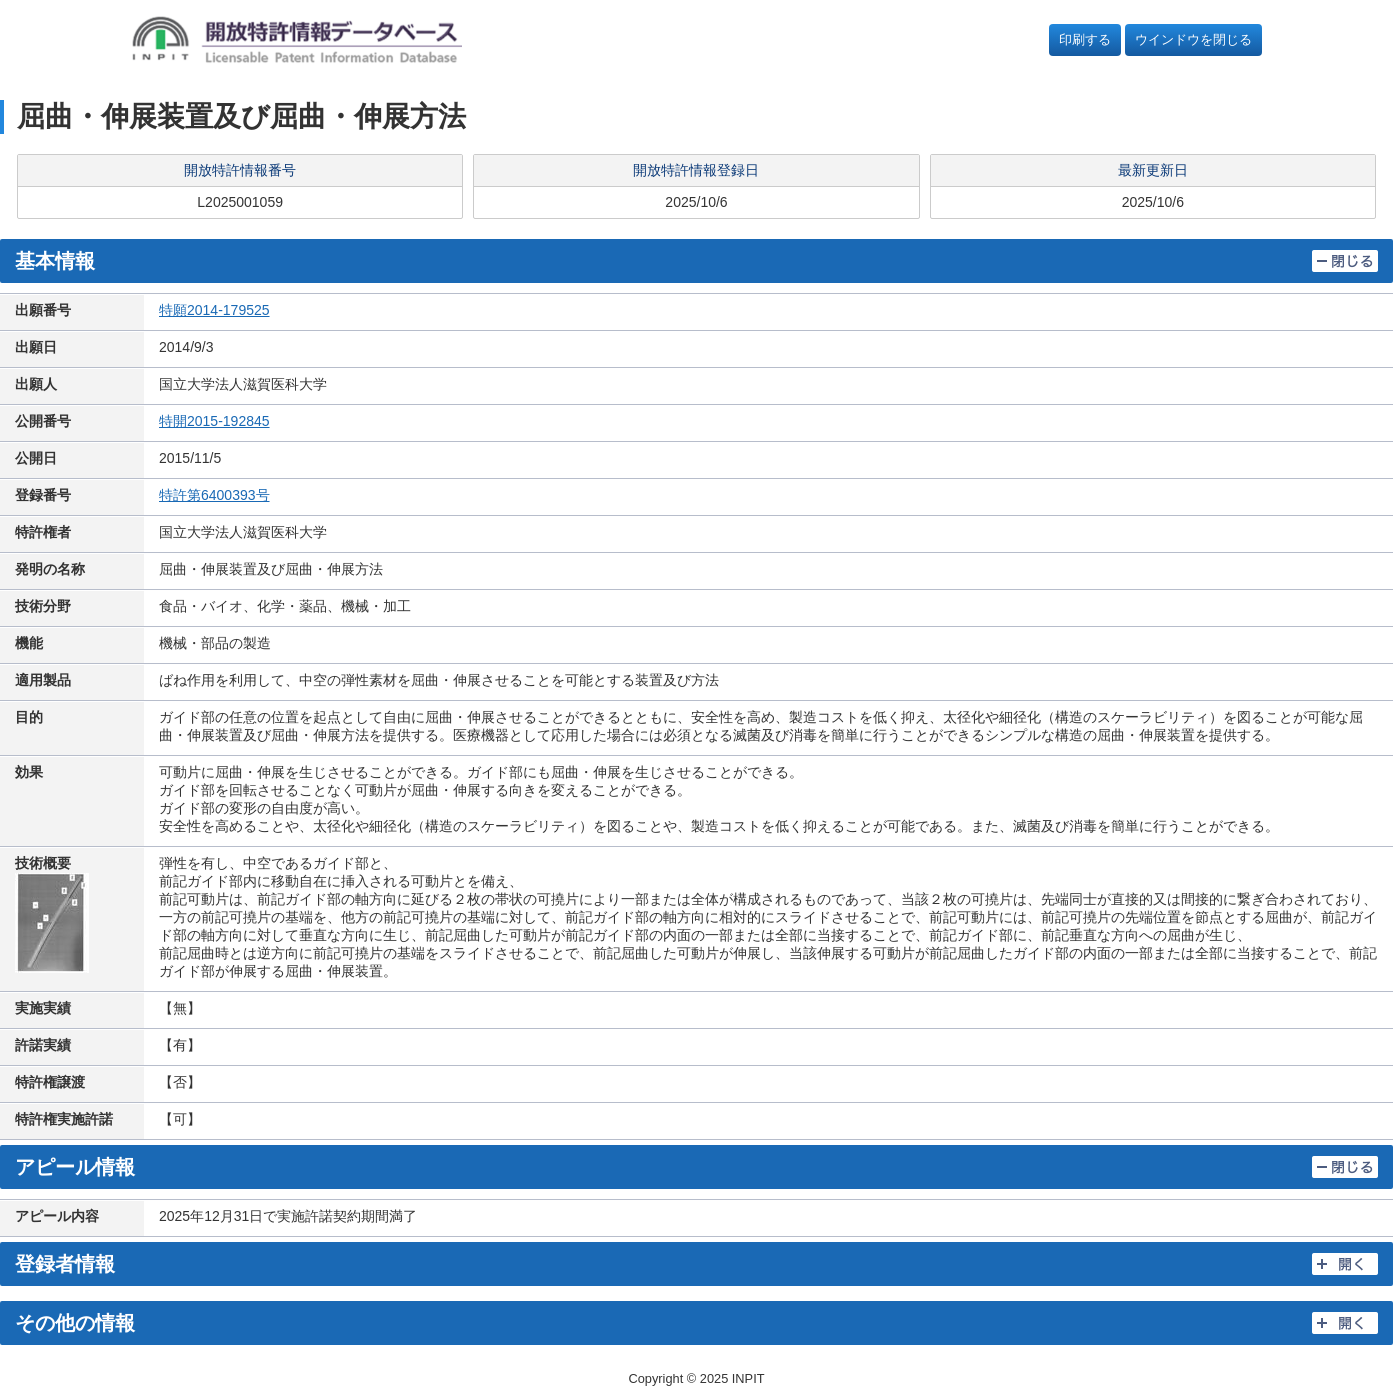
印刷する (1085, 39)
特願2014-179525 (214, 310)
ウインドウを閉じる (1193, 39)
